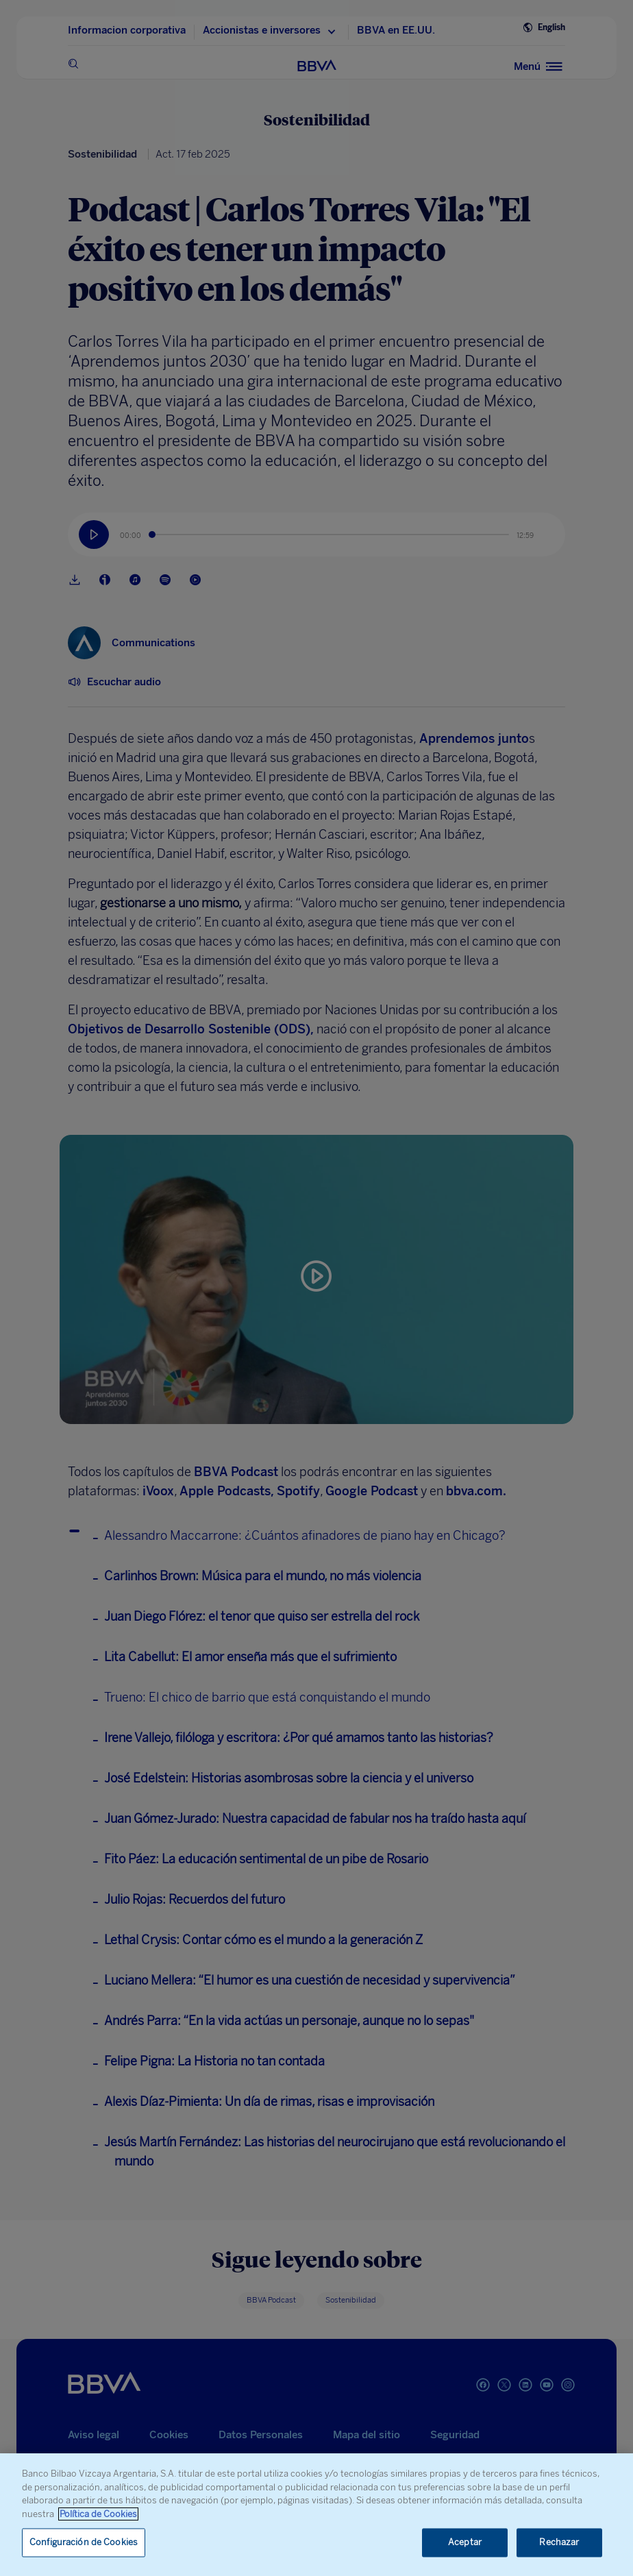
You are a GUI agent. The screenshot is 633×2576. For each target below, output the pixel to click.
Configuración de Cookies (83, 2543)
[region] (316, 2514)
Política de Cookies (98, 2514)
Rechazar (559, 2543)
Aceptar (465, 2543)
